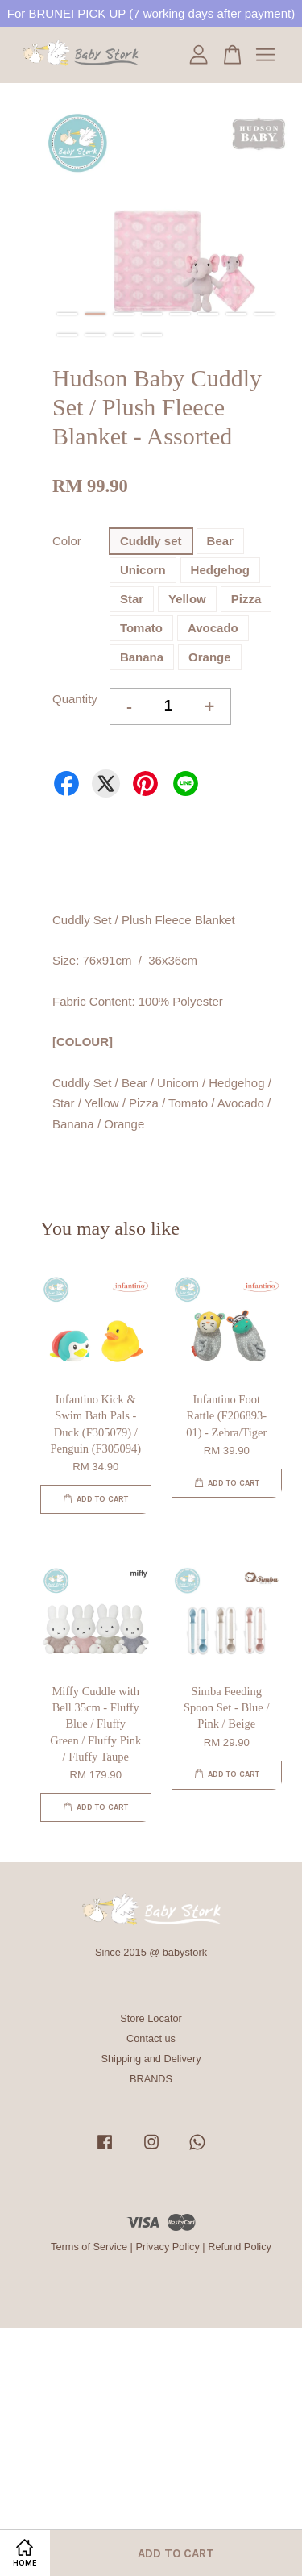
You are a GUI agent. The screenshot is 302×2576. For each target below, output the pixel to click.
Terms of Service (89, 2246)
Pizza (246, 599)
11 (124, 335)
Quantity (74, 699)
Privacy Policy (167, 2246)
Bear (220, 541)
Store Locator (151, 2018)
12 (152, 335)
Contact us (151, 2038)
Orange (209, 657)
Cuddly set (151, 541)
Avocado (213, 628)
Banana (141, 657)
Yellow (187, 599)
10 (95, 335)
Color (66, 541)
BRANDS (151, 2079)
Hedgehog (220, 570)
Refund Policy (239, 2246)
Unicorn (143, 570)
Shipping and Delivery (151, 2059)
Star (131, 599)
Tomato (141, 628)
